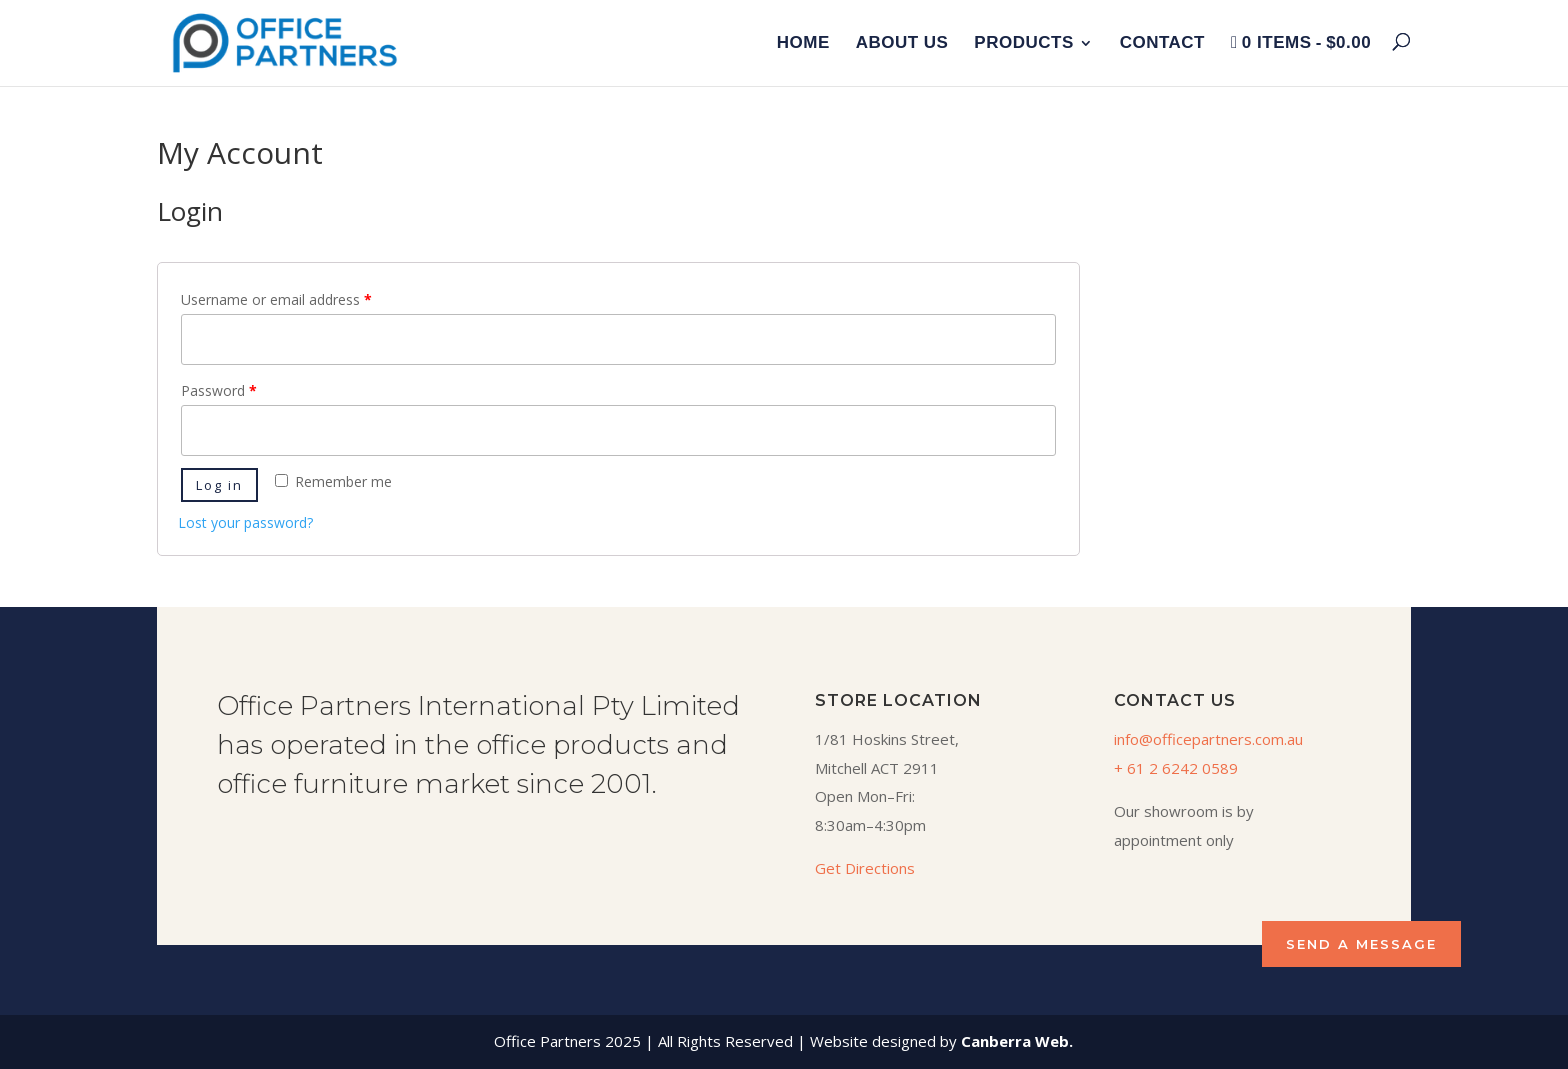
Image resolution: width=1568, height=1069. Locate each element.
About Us (902, 44)
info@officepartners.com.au (1208, 739)
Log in (219, 485)
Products (1023, 44)
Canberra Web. (1017, 1041)
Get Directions (865, 868)
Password (219, 390)
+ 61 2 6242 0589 (1176, 768)
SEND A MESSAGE (1361, 944)
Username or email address (276, 299)
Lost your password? (245, 522)
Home (803, 44)
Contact (1162, 44)
